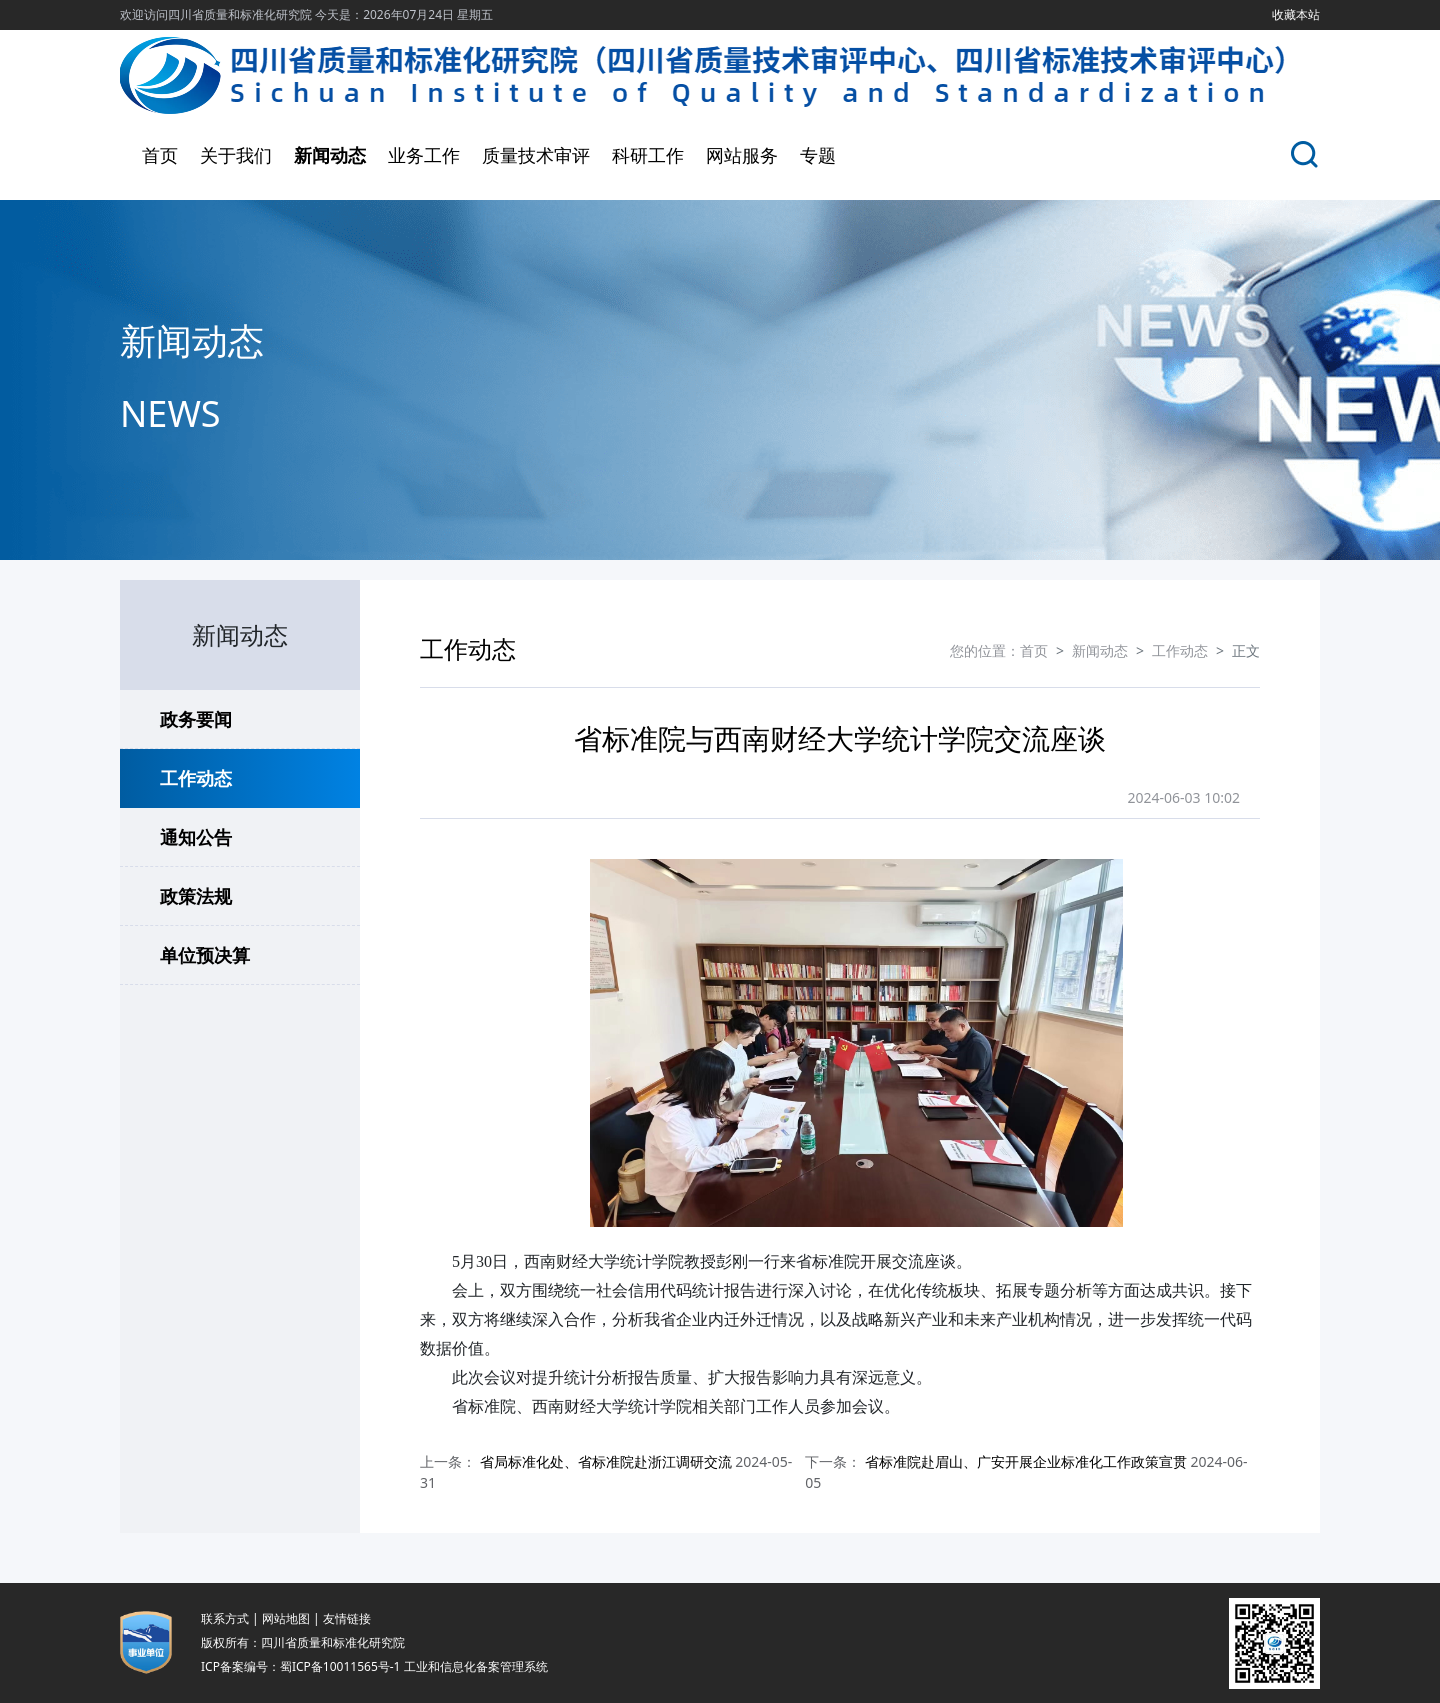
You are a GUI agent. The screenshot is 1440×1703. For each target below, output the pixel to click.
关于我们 (236, 155)
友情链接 (347, 1618)
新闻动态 (330, 155)
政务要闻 (196, 719)
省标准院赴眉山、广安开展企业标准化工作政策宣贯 (1026, 1461)
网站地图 (286, 1618)
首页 (160, 155)
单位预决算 (205, 955)
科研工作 (648, 155)
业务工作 (424, 155)
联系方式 (225, 1618)
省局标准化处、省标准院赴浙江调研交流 (606, 1461)
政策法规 (196, 896)
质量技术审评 (536, 155)
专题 (818, 155)
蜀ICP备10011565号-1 (340, 1666)
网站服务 (742, 155)
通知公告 (196, 837)
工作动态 (196, 778)
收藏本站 (1296, 14)
